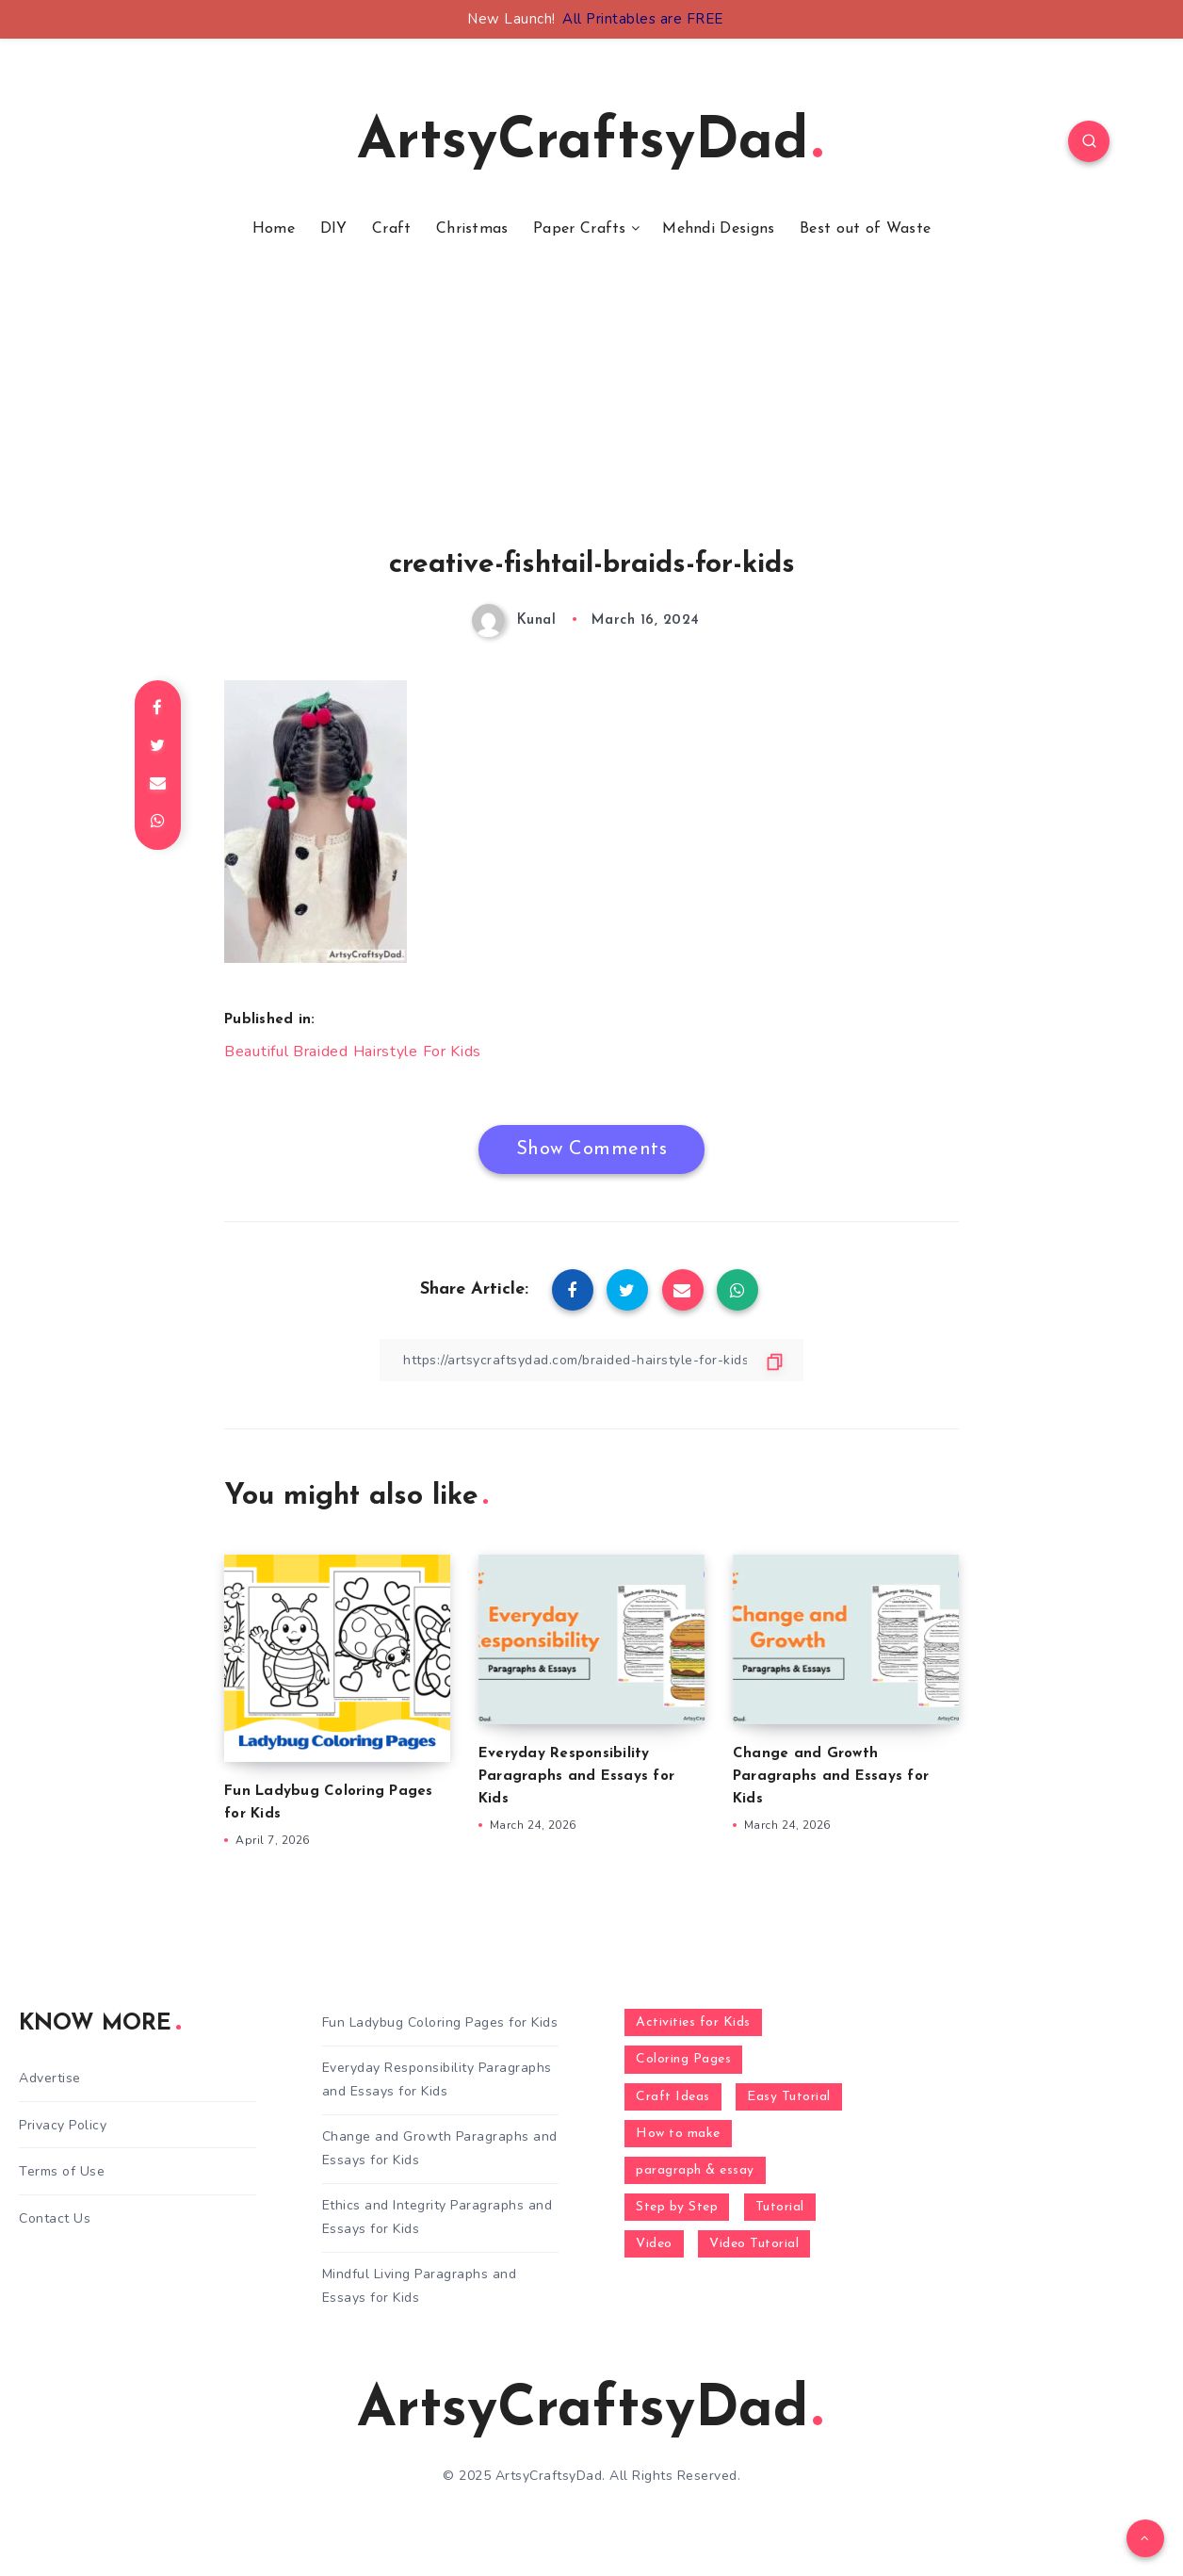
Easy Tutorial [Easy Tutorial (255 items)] (789, 2097)
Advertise (50, 2078)
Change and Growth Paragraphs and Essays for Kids (831, 1776)
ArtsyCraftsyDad (589, 143)
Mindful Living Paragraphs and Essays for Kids (419, 2286)
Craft (392, 228)
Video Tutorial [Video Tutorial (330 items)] (754, 2244)
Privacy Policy (62, 2125)
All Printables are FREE (642, 18)
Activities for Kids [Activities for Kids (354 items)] (693, 2022)
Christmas (472, 228)
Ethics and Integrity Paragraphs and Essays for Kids (437, 2217)
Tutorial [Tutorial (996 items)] (779, 2207)
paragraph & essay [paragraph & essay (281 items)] (695, 2170)
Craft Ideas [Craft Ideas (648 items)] (673, 2097)
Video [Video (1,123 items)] (654, 2244)
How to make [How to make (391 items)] (678, 2134)
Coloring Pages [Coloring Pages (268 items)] (683, 2059)
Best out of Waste (865, 228)
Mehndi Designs (718, 228)
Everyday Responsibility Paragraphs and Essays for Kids (576, 1776)
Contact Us (54, 2218)
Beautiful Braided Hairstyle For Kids (352, 1051)
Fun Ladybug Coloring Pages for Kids (440, 2022)
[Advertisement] (591, 417)
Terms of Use (62, 2171)
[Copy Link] (591, 1360)
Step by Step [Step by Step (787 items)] (677, 2207)
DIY (334, 228)
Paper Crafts (579, 228)
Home (273, 228)
